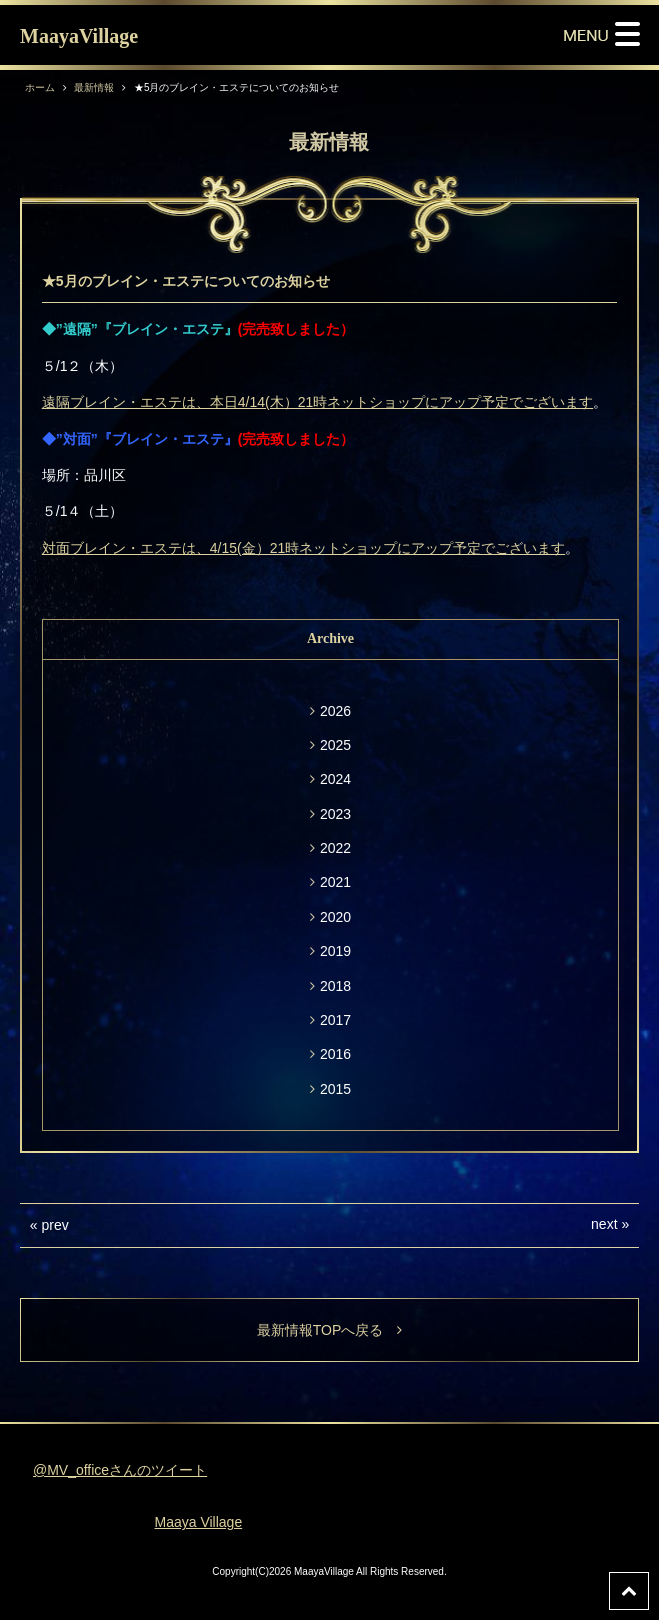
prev (54, 1225)
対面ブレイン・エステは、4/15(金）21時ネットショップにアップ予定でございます (303, 548)
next (604, 1224)
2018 (335, 986)
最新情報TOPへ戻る (330, 1330)
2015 (335, 1089)
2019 (335, 951)
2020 (335, 917)
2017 (335, 1020)
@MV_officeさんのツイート (120, 1470)
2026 (335, 711)
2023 (335, 814)
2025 (335, 745)
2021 (335, 882)
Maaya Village (199, 1522)
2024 (335, 779)
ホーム (40, 87)
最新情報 (94, 87)
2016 (335, 1054)
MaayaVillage (79, 36)
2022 (335, 848)
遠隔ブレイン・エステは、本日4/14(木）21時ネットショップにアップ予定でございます (317, 402)
